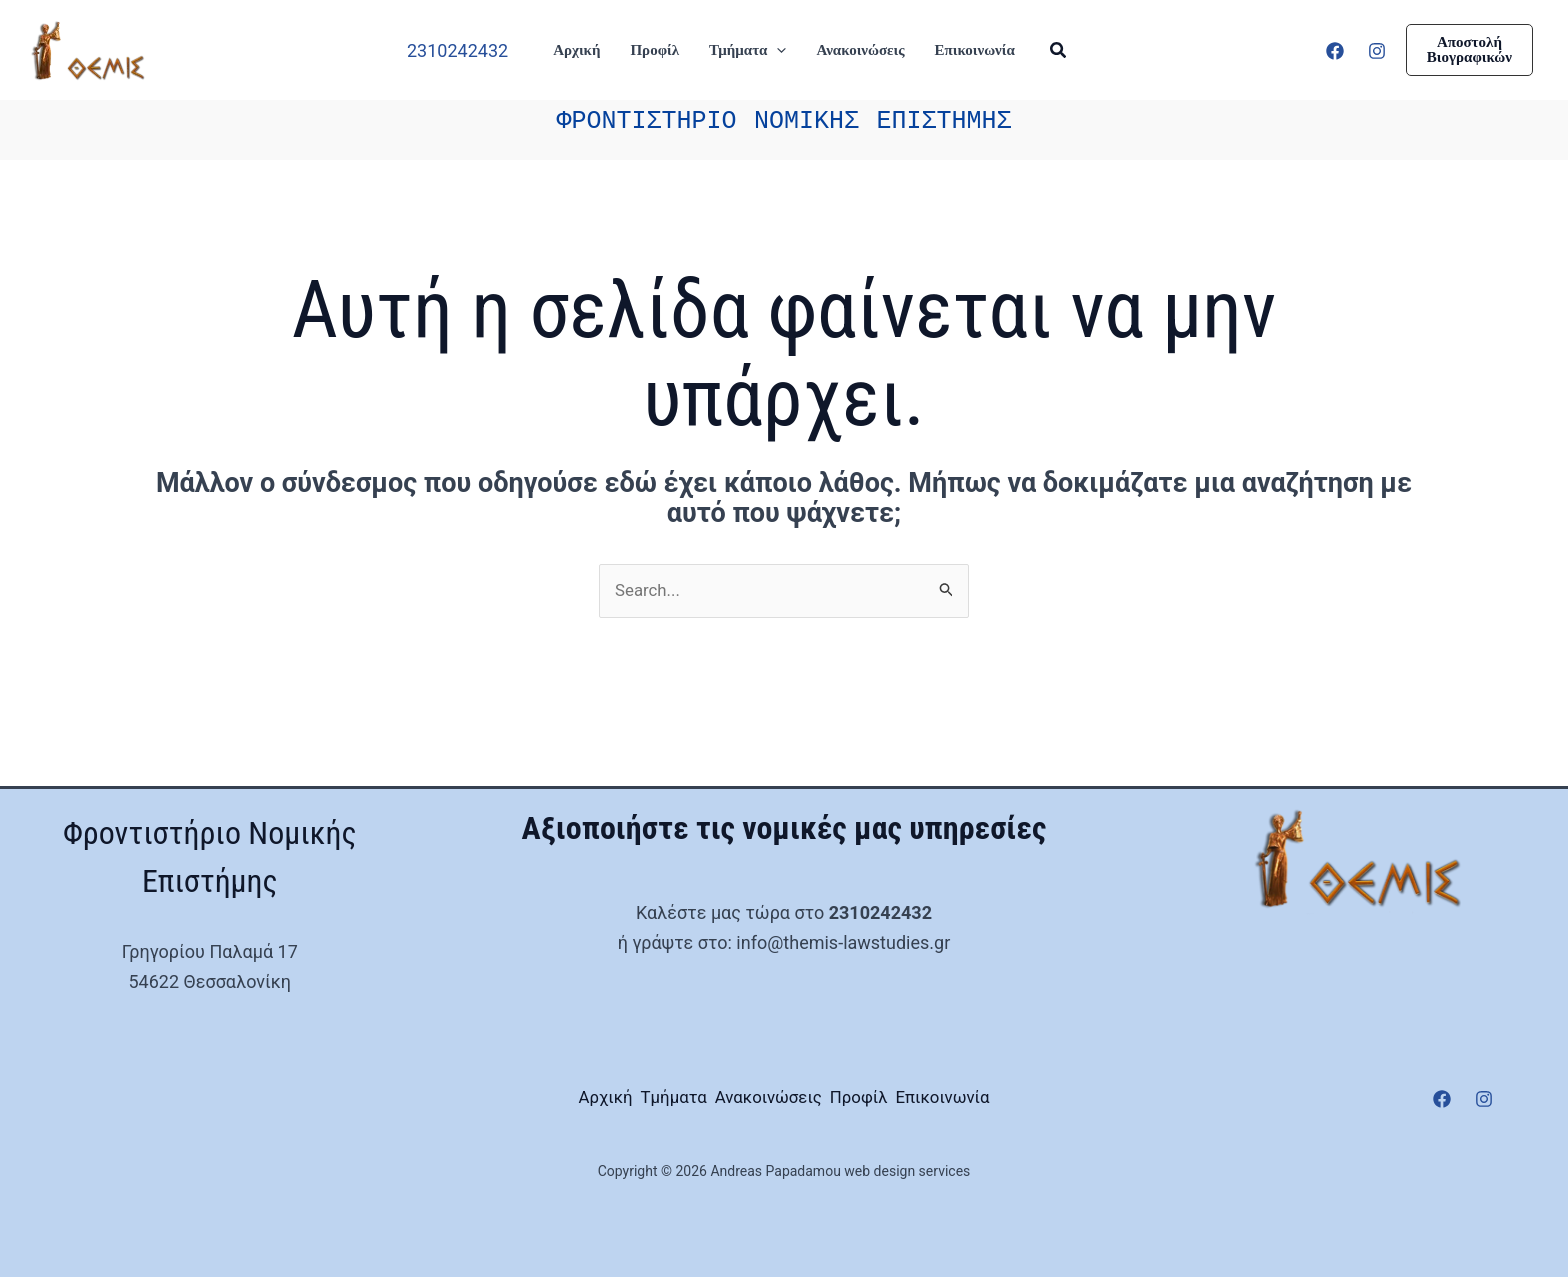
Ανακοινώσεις (767, 1099)
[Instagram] (1377, 51)
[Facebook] (1335, 51)
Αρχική (546, 1099)
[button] (776, 50)
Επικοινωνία (1000, 1099)
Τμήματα (642, 1099)
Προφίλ (888, 1099)
